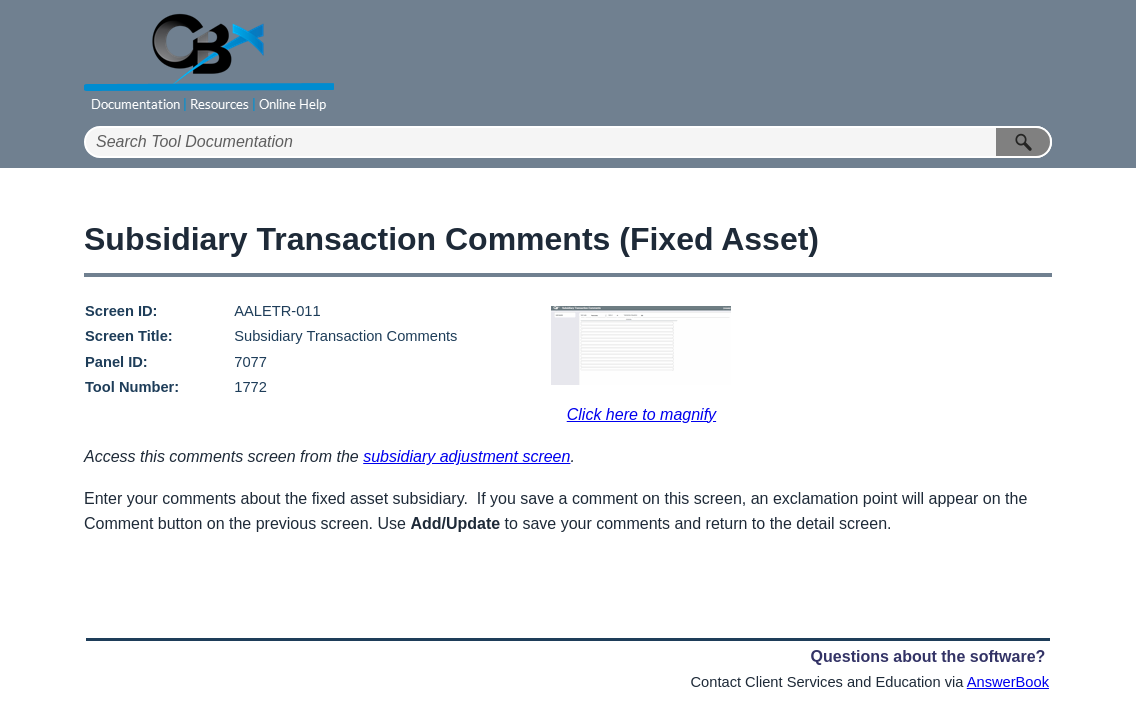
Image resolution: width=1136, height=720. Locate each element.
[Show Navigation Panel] (1041, 63)
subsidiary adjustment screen (466, 456)
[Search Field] (568, 142)
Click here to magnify (641, 414)
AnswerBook (1008, 682)
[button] (1024, 142)
